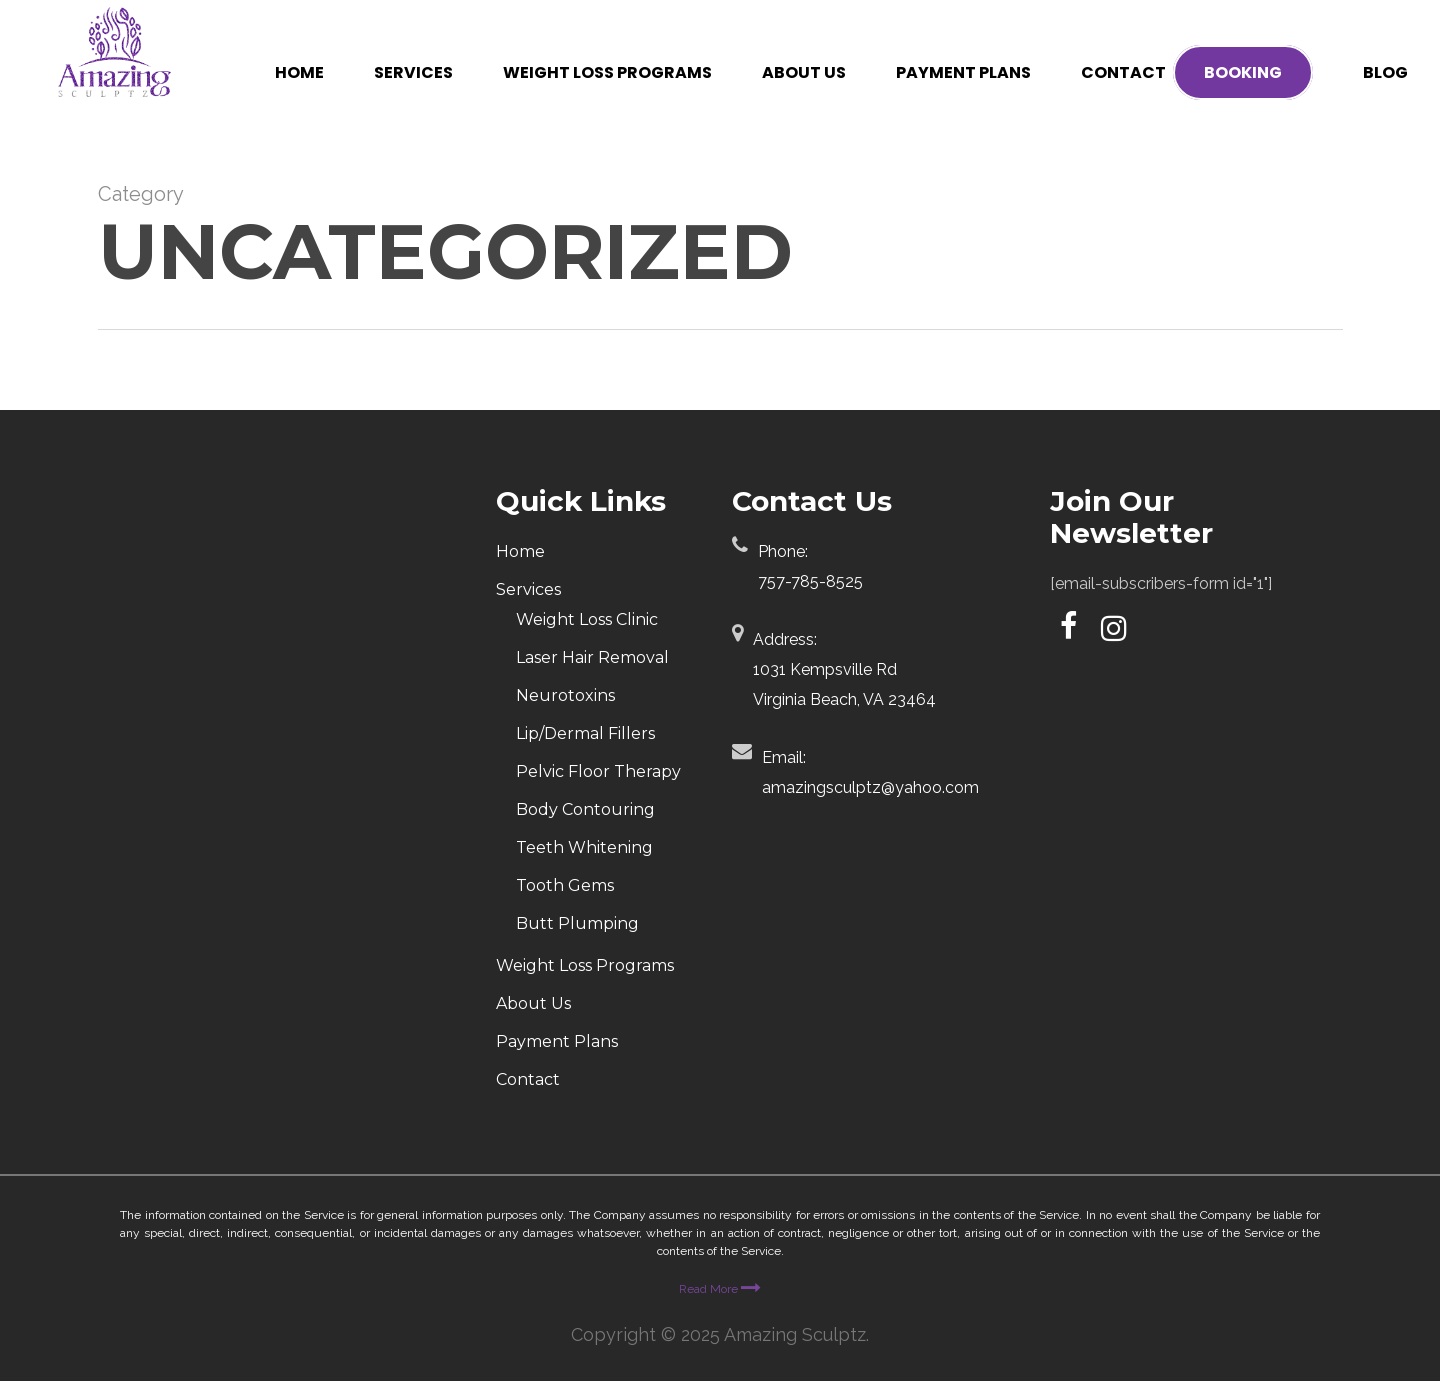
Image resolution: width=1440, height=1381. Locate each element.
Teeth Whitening (584, 847)
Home (520, 551)
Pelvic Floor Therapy (598, 771)
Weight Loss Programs (585, 965)
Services (528, 589)
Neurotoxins (565, 695)
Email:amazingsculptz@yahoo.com (870, 772)
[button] (1402, 10)
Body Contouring (585, 809)
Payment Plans (557, 1041)
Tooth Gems (565, 885)
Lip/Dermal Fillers (585, 733)
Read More (720, 1289)
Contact (528, 1079)
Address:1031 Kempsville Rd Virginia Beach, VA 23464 (844, 669)
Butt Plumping (577, 923)
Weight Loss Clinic (587, 619)
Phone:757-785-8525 (810, 566)
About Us (533, 1003)
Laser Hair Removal (592, 657)
